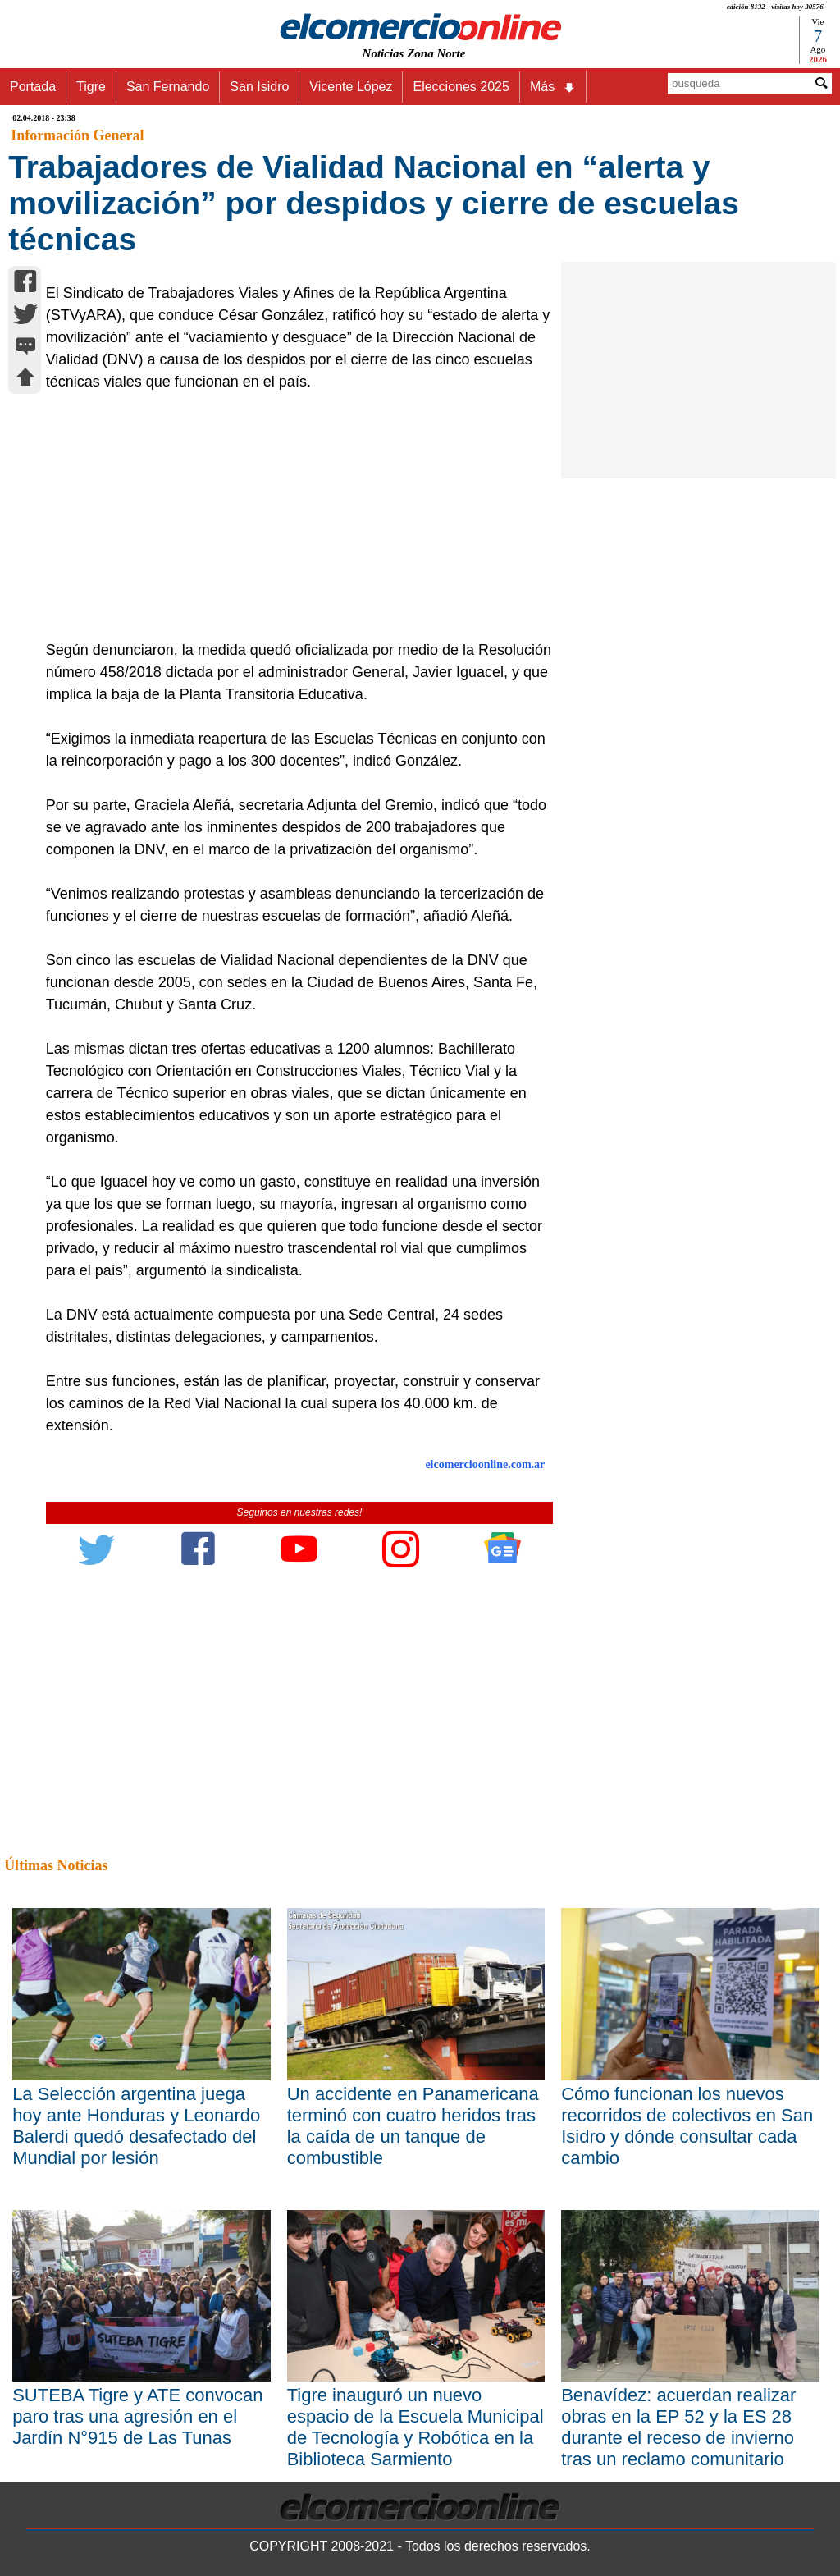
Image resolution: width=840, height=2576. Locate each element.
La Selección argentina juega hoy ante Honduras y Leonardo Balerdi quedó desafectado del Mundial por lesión (136, 2126)
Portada (33, 87)
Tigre (91, 87)
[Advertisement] (292, 516)
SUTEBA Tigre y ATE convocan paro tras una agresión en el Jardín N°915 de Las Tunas (137, 2416)
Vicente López (350, 87)
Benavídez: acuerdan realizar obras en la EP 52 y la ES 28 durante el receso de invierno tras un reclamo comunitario (678, 2427)
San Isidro (259, 87)
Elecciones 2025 (461, 87)
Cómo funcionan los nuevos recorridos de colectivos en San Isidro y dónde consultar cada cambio (687, 2126)
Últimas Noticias (55, 1865)
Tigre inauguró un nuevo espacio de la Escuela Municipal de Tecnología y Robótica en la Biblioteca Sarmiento (415, 2427)
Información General (77, 135)
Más (553, 87)
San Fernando (167, 87)
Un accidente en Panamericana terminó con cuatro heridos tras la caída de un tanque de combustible (413, 2126)
